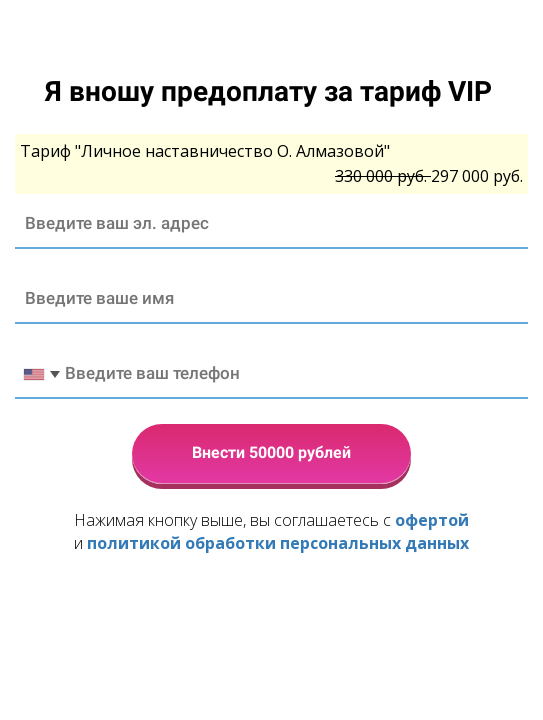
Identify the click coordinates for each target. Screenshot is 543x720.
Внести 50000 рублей (271, 452)
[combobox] (41, 374)
